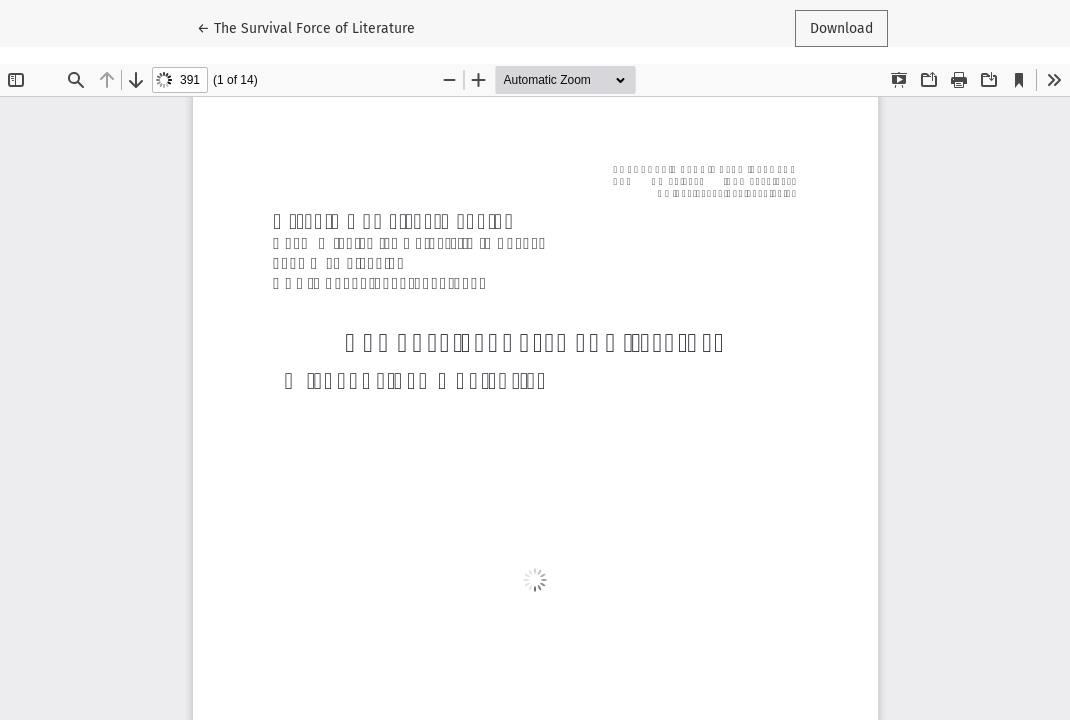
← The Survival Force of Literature (306, 27)
